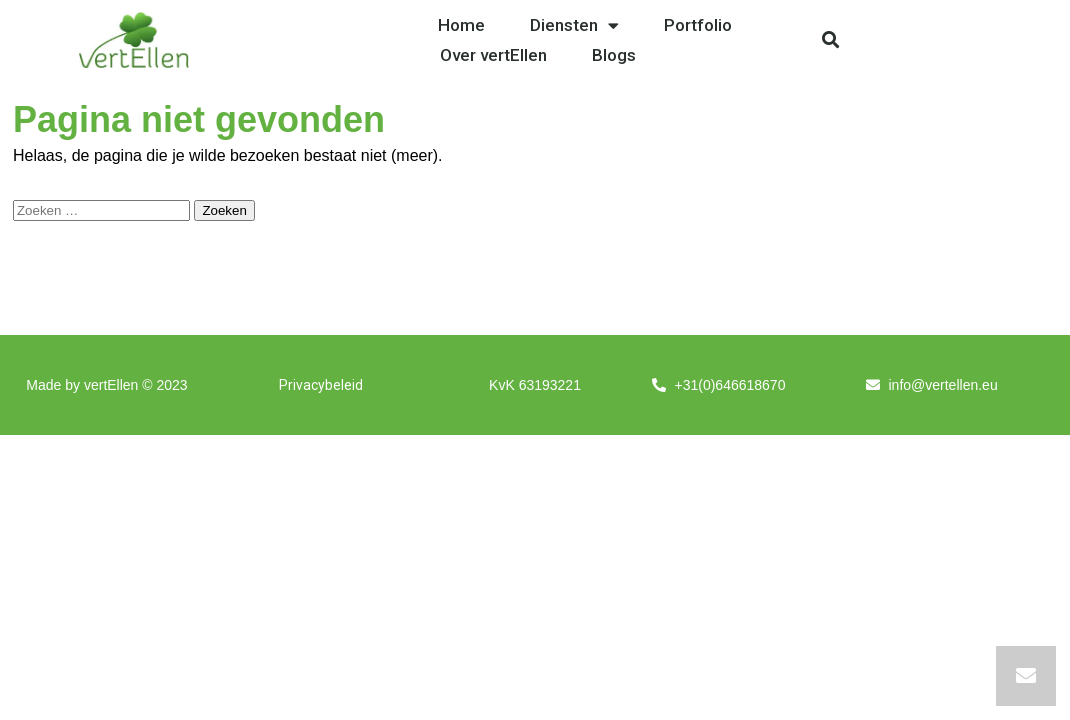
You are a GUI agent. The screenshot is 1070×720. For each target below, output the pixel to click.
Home (461, 25)
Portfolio (698, 25)
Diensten (574, 25)
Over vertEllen (493, 55)
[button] (830, 40)
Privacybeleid (321, 385)
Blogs (614, 55)
